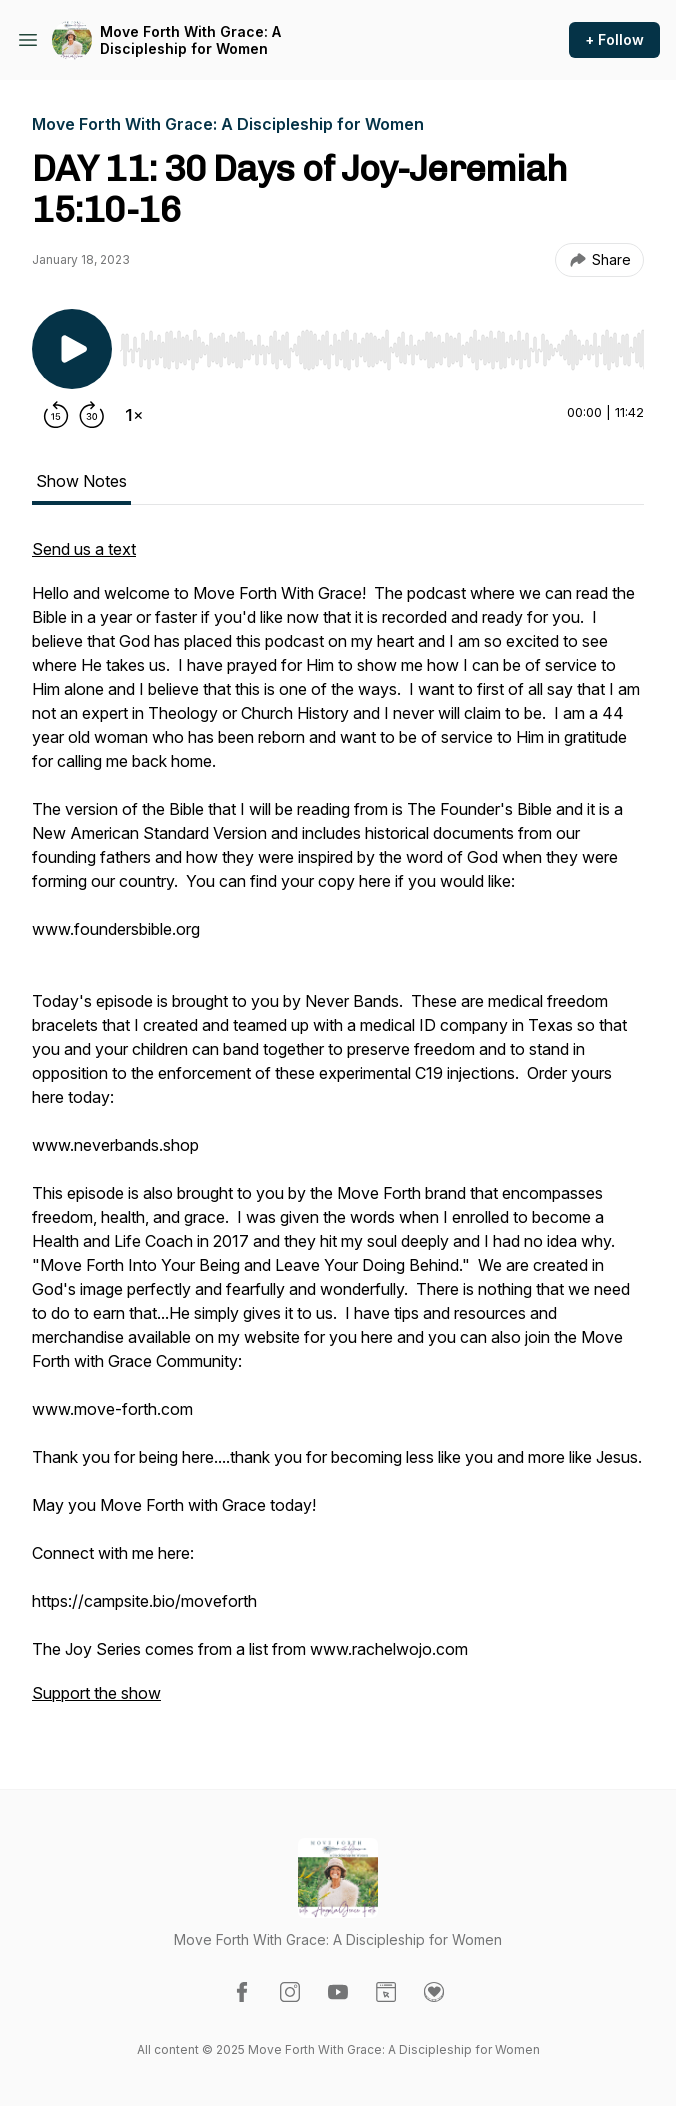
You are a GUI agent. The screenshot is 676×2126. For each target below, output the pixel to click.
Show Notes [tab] (81, 481)
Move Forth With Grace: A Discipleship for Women (190, 40)
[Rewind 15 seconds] (56, 415)
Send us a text (84, 549)
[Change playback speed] (134, 415)
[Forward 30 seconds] (92, 415)
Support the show (96, 1693)
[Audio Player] (382, 344)
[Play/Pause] (72, 349)
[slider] (382, 350)
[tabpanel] (338, 1131)
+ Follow (614, 39)
